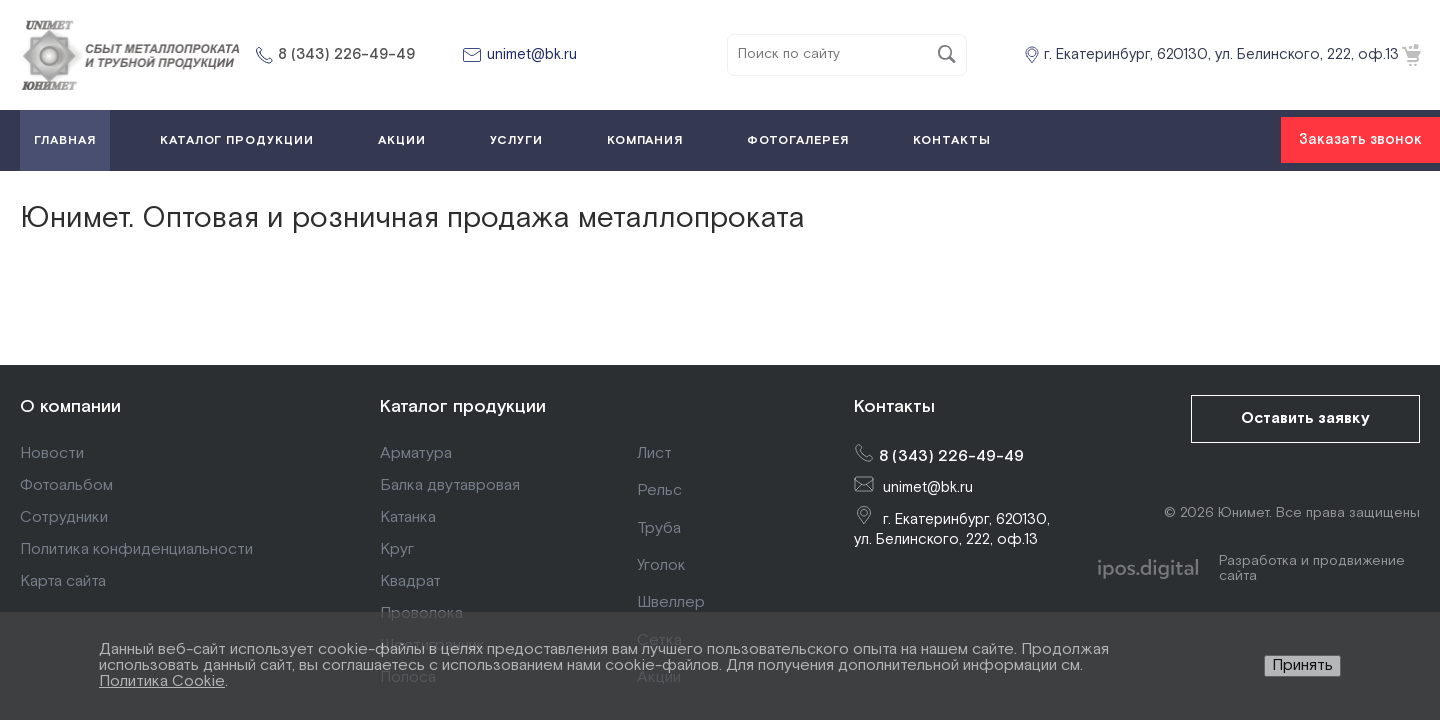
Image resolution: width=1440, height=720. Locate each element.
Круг (397, 549)
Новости (52, 453)
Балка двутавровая (450, 485)
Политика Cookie (162, 681)
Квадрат (410, 581)
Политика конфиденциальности (136, 549)
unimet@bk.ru (532, 54)
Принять (1302, 665)
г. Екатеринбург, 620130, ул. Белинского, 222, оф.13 (1221, 54)
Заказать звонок (1360, 139)
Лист (654, 453)
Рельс (659, 490)
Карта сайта (63, 581)
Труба (659, 528)
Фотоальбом (66, 485)
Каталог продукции (463, 406)
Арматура (416, 453)
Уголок (661, 565)
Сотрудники (64, 517)
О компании (70, 406)
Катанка (408, 517)
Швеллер (671, 602)
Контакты (894, 406)
